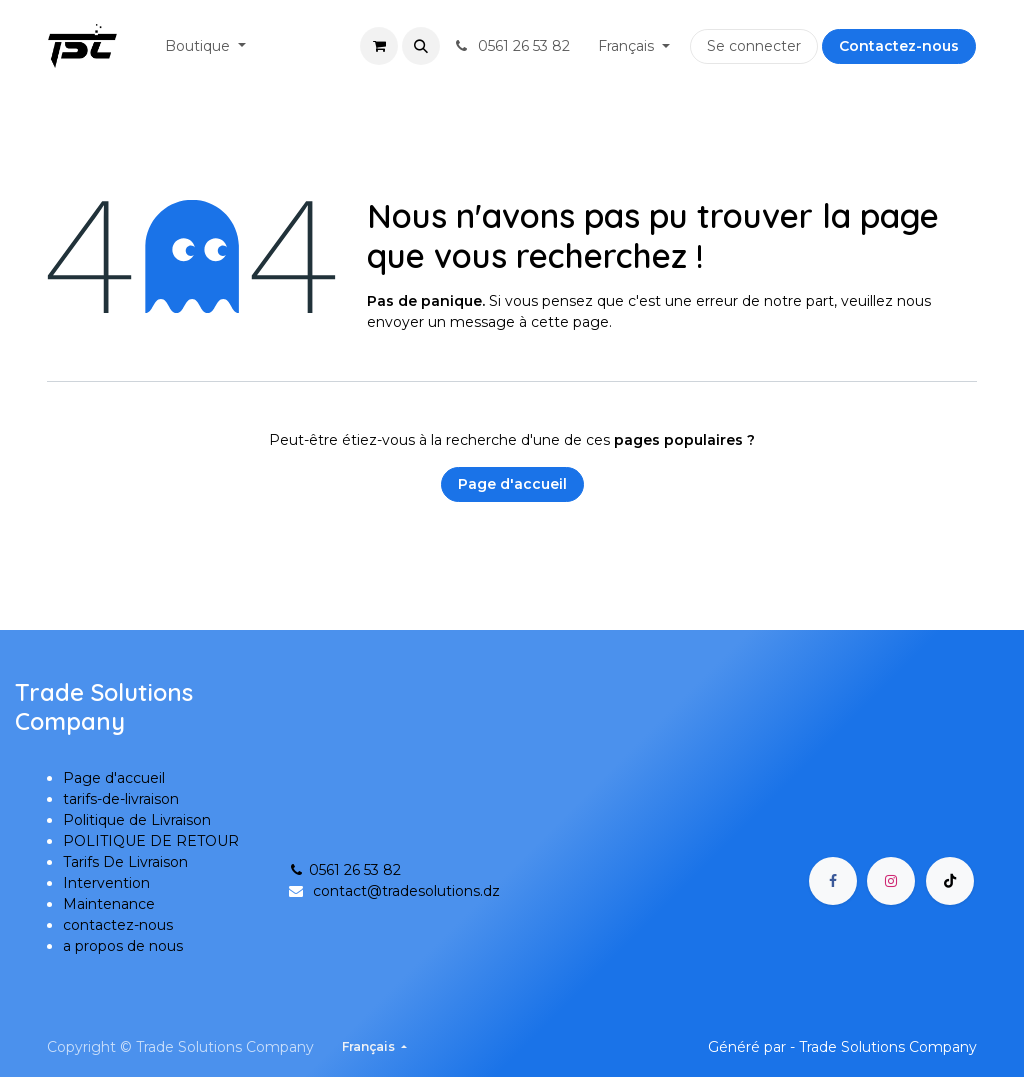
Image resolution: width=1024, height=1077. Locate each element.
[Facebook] (833, 881)
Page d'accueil (512, 484)
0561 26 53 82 (344, 870)
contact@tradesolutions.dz (406, 891)
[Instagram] (891, 881)
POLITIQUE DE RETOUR (151, 841)
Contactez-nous (899, 46)
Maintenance (109, 904)
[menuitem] (205, 46)
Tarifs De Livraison (125, 862)
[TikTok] (950, 881)
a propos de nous (123, 946)
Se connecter (754, 46)
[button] (421, 46)
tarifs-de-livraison (121, 799)
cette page (570, 322)
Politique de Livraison (137, 820)
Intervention (106, 883)
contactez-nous (118, 925)
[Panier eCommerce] (379, 46)
